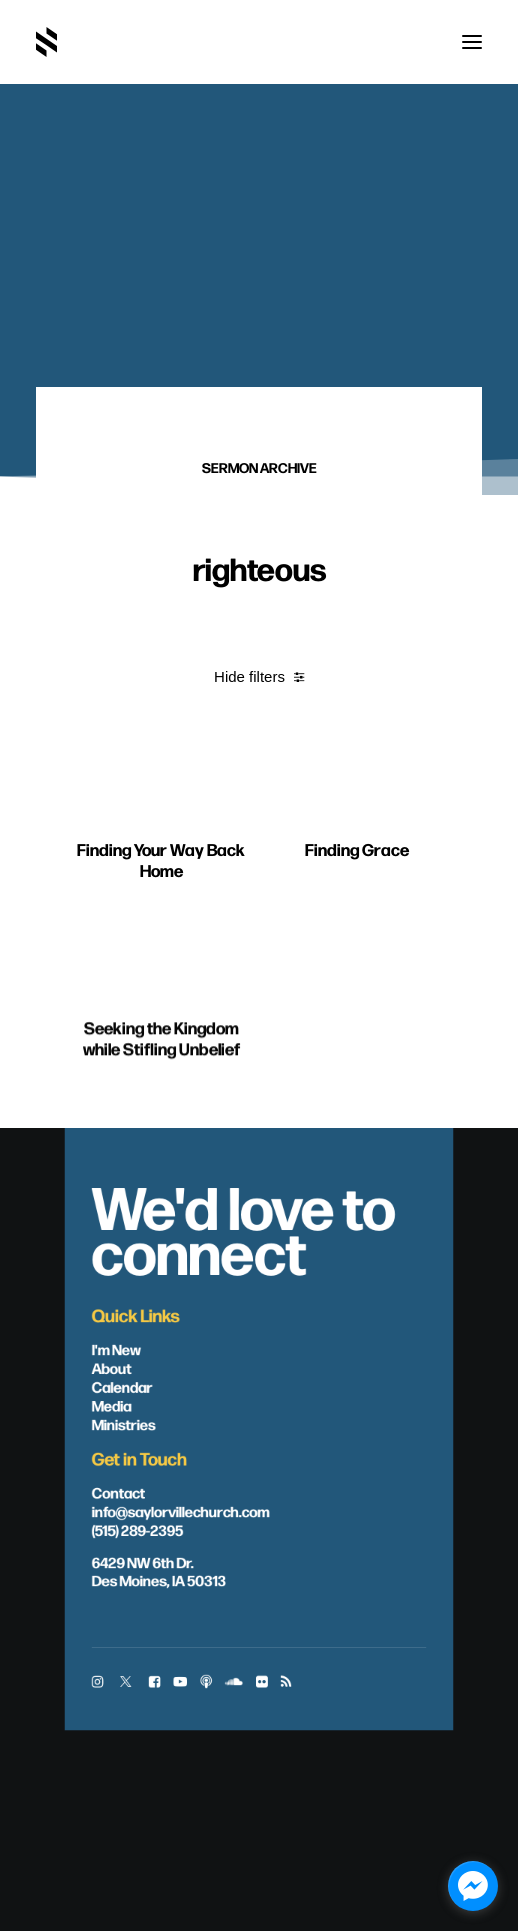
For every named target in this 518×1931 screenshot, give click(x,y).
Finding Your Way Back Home (161, 896)
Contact (118, 1492)
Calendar (122, 1386)
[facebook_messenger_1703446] (473, 1886)
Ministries (124, 1424)
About (112, 1368)
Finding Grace (357, 914)
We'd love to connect (243, 1227)
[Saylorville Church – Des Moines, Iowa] (46, 42)
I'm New (117, 1349)
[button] (472, 42)
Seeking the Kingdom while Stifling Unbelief (161, 1133)
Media (112, 1405)
